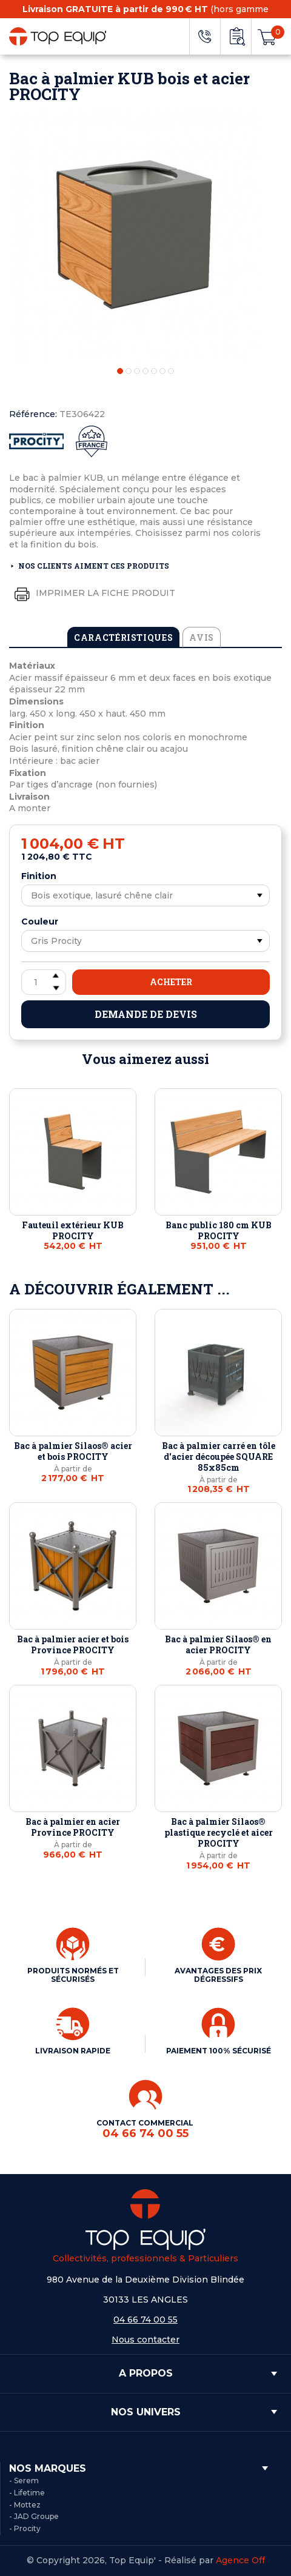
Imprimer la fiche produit (92, 593)
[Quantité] (43, 982)
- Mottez (25, 2504)
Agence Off (240, 2560)
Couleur (39, 921)
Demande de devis (146, 1014)
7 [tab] (171, 371)
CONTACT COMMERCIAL (145, 2128)
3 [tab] (137, 371)
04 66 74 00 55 (145, 2319)
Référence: (33, 414)
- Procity (25, 2528)
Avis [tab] (201, 637)
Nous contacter (145, 2339)
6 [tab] (162, 371)
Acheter (171, 982)
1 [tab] (120, 371)
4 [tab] (145, 371)
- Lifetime (27, 2492)
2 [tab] (128, 371)
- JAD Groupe (34, 2516)
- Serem (24, 2480)
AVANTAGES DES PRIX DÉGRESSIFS (218, 1975)
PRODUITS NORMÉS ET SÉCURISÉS (73, 1975)
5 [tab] (154, 371)
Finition (38, 876)
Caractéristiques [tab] (123, 637)
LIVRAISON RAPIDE (72, 2050)
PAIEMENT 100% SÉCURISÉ (218, 2050)
